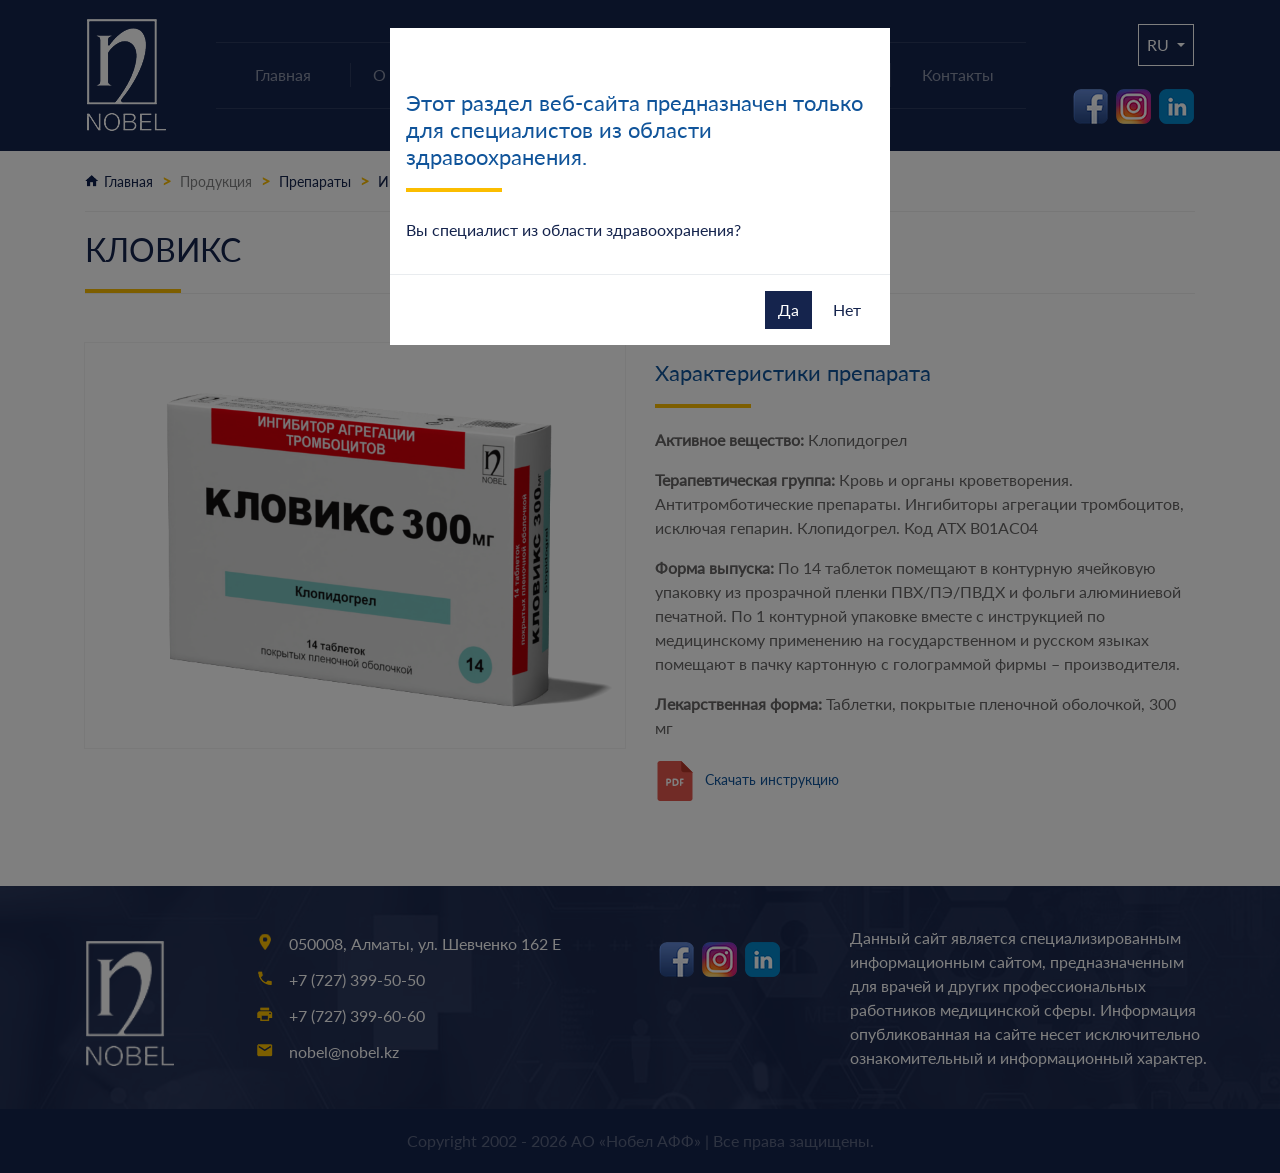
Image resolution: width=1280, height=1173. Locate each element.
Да (788, 309)
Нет (847, 309)
